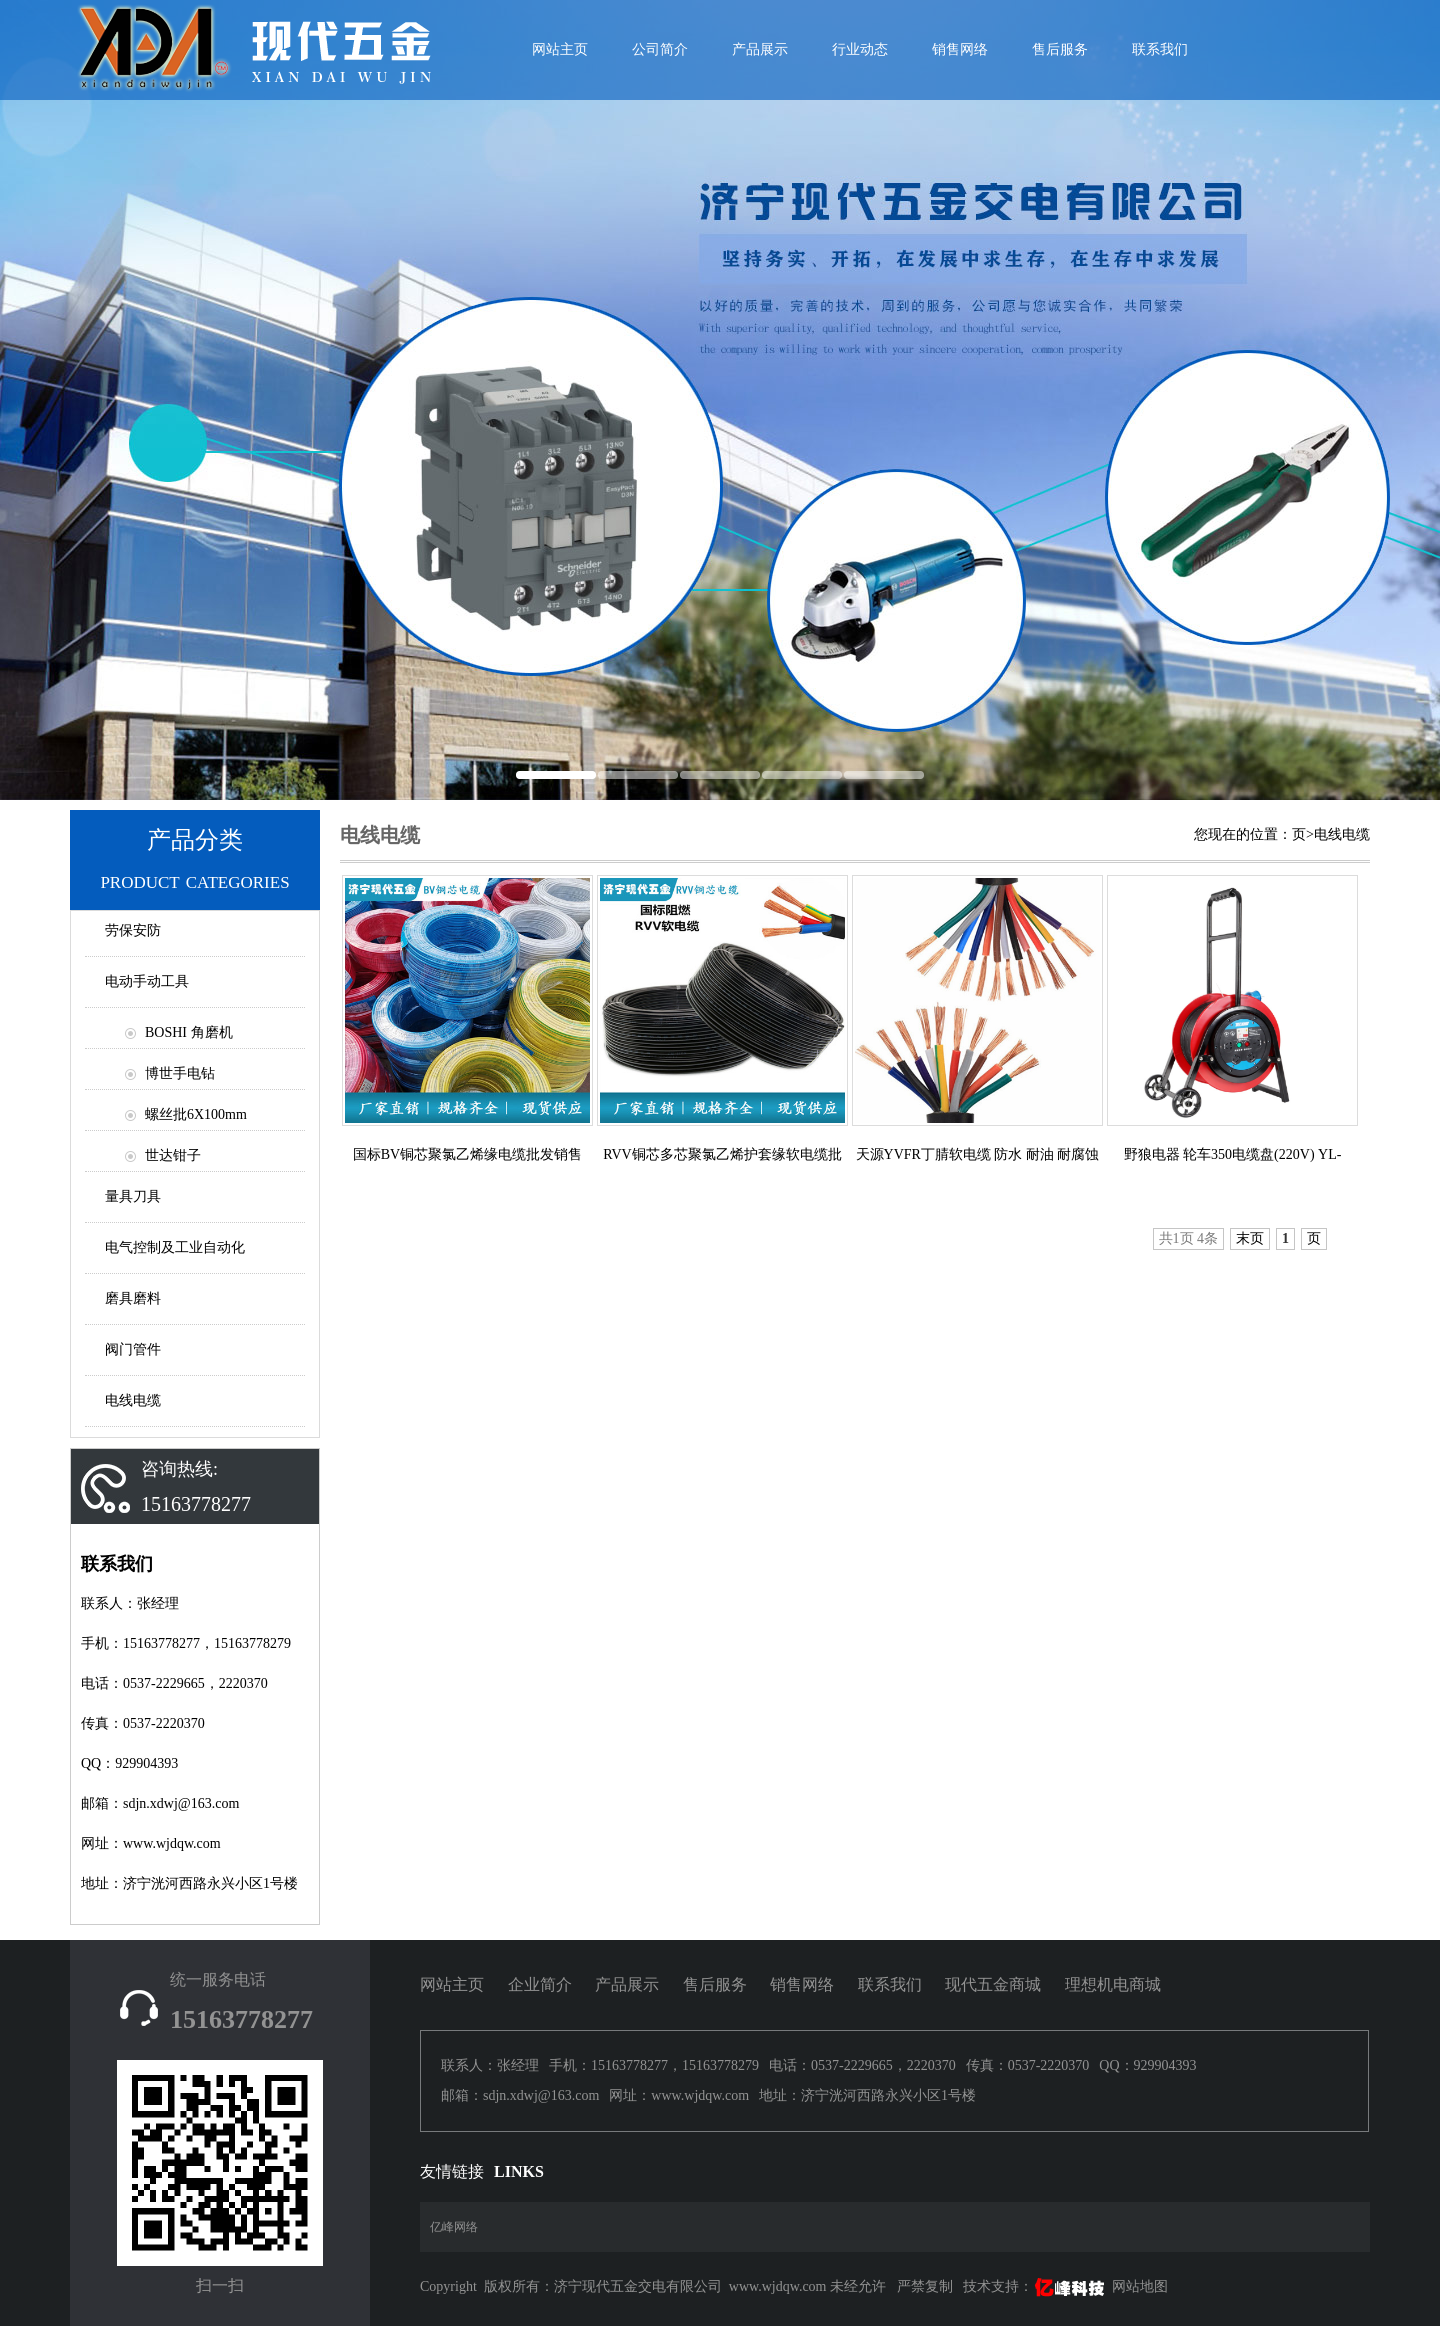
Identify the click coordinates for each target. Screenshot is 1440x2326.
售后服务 (1060, 49)
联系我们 (1160, 49)
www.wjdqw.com (778, 2286)
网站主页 (452, 1984)
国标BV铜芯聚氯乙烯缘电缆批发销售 (467, 1154)
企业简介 (540, 1984)
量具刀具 (133, 1196)
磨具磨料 (133, 1298)
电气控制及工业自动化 (175, 1247)
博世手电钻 (180, 1073)
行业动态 (860, 49)
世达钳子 (173, 1155)
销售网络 (960, 49)
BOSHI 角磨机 (189, 1032)
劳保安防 (133, 930)
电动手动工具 (147, 981)
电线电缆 (133, 1400)
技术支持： (1035, 2286)
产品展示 (760, 49)
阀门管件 (133, 1349)
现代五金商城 (993, 1984)
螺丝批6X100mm (196, 1114)
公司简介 (660, 49)
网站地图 (1140, 2286)
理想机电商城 (1113, 1984)
